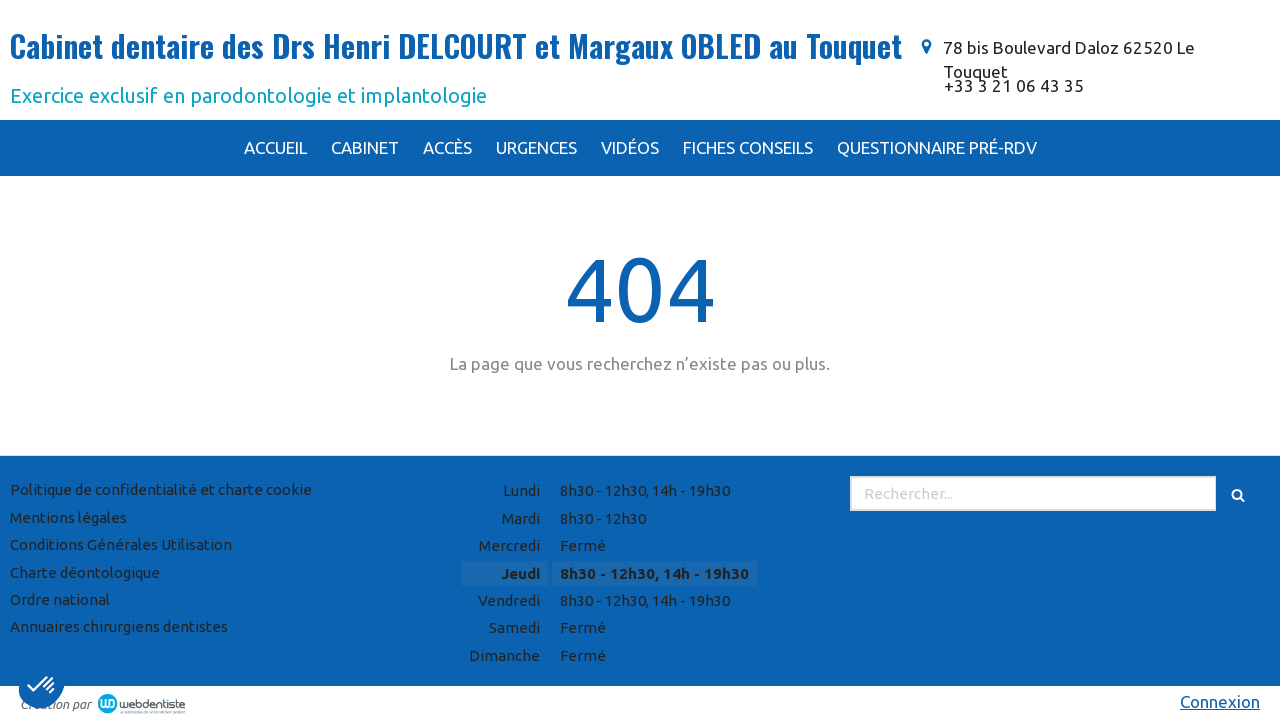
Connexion (1220, 701)
